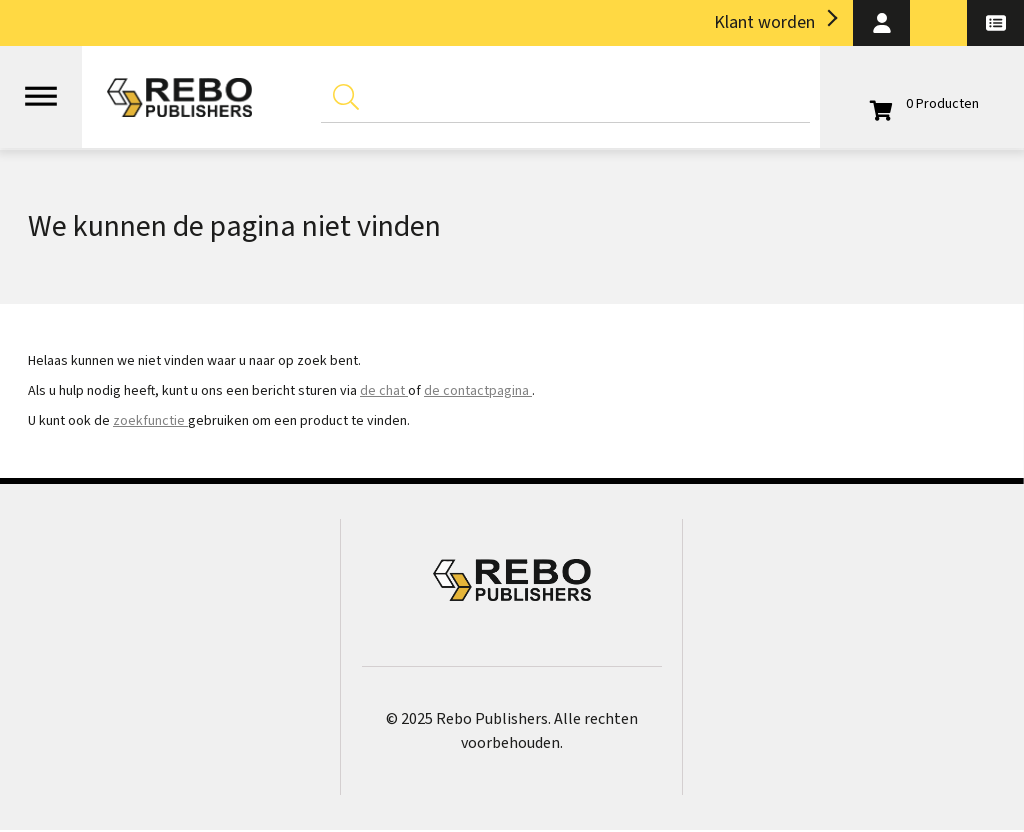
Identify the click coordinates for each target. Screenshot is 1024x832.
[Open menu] (41, 87)
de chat (384, 391)
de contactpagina (478, 391)
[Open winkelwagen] (922, 104)
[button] (881, 23)
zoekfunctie (150, 421)
